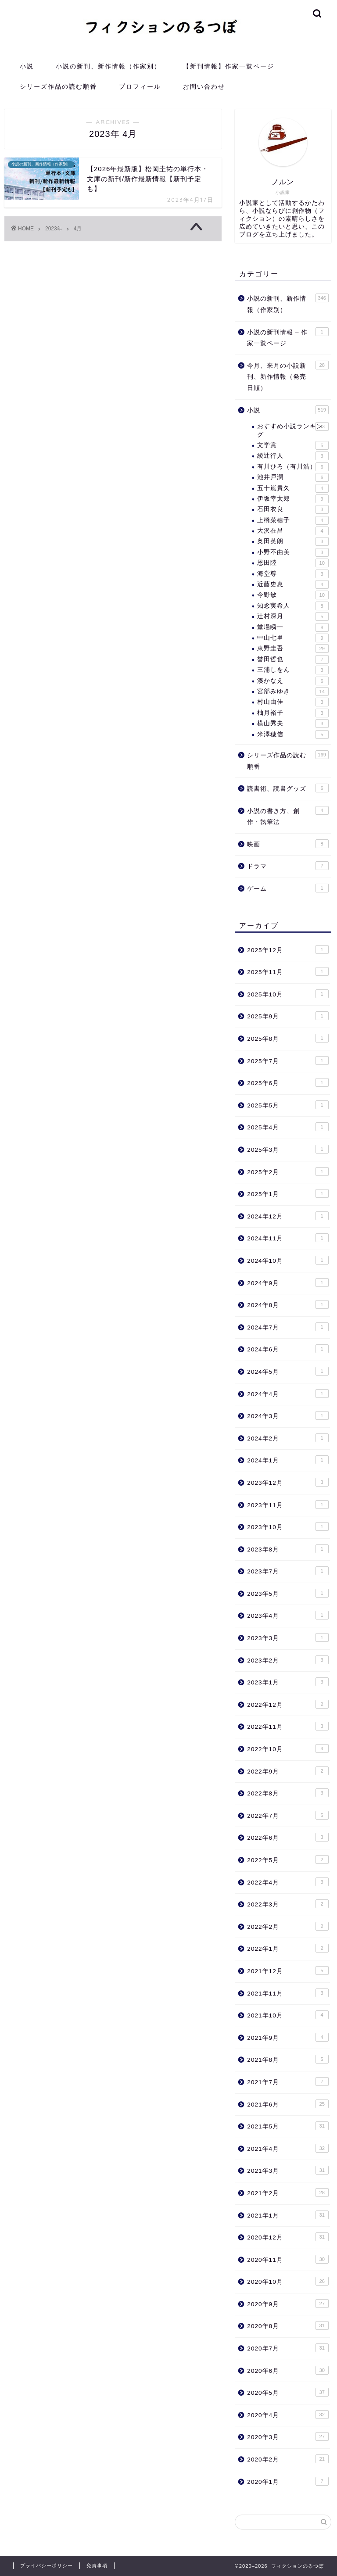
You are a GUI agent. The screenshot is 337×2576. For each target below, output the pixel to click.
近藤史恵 (292, 584)
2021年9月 (287, 2037)
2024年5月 (287, 1371)
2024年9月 (287, 1282)
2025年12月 (287, 949)
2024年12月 (287, 1215)
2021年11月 (287, 1992)
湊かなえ (292, 681)
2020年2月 (287, 2458)
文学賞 (292, 445)
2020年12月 (287, 2236)
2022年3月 (287, 1903)
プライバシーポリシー (46, 2565)
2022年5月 (287, 1859)
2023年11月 (287, 1504)
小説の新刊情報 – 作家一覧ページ (287, 337)
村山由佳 (292, 702)
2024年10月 (287, 1260)
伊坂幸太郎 (292, 498)
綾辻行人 (292, 455)
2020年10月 (287, 2281)
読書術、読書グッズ (287, 788)
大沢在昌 (292, 531)
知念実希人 (292, 606)
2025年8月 (287, 1038)
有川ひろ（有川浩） (292, 466)
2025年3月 (287, 1149)
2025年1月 (287, 1193)
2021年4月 (287, 2148)
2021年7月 (287, 2081)
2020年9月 (287, 2303)
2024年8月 (287, 1304)
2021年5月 (287, 2125)
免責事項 (97, 2565)
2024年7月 (287, 1326)
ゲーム (287, 888)
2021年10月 (287, 2014)
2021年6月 (287, 2103)
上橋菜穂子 (292, 520)
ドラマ (287, 865)
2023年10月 (287, 1526)
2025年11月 (287, 971)
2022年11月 (287, 1726)
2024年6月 (287, 1348)
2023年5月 (287, 1593)
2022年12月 (287, 1704)
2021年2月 (287, 2192)
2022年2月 (287, 1926)
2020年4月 (287, 2414)
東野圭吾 (292, 648)
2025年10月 (287, 993)
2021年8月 (287, 2059)
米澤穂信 (292, 734)
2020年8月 (287, 2325)
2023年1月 (287, 1681)
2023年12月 (287, 1482)
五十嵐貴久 (292, 488)
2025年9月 (287, 1015)
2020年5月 (287, 2392)
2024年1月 (287, 1459)
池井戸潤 (292, 477)
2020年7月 (287, 2347)
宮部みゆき (292, 691)
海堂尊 (292, 574)
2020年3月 (287, 2436)
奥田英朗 (292, 541)
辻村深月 (292, 616)
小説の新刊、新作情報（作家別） (108, 66)
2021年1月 (287, 2215)
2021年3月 (287, 2170)
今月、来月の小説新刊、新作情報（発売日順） (287, 376)
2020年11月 (287, 2259)
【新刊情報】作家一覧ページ (228, 66)
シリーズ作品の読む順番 (58, 86)
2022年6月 (287, 1837)
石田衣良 (292, 509)
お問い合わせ (204, 86)
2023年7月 (287, 1570)
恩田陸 (292, 563)
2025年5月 (287, 1104)
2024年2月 (287, 1437)
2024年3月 (287, 1415)
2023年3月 (287, 1637)
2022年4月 (287, 1881)
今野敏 (292, 595)
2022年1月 (287, 1948)
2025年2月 (287, 1171)
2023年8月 (287, 1548)
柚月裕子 (292, 713)
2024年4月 (287, 1393)
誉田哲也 (292, 659)
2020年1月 (287, 2481)
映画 (287, 843)
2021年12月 (287, 1970)
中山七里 (292, 638)
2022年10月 (287, 1748)
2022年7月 (287, 1815)
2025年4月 (287, 1126)
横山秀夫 (292, 723)
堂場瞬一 (292, 627)
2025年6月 (287, 1082)
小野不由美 (292, 552)
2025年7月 (287, 1060)
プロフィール (140, 86)
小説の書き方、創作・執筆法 (287, 816)
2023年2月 (287, 1659)
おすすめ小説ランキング (292, 429)
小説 (27, 66)
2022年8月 (287, 1792)
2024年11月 (287, 1237)
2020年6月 (287, 2370)
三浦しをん (292, 670)
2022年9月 (287, 1770)
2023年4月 (287, 1615)
